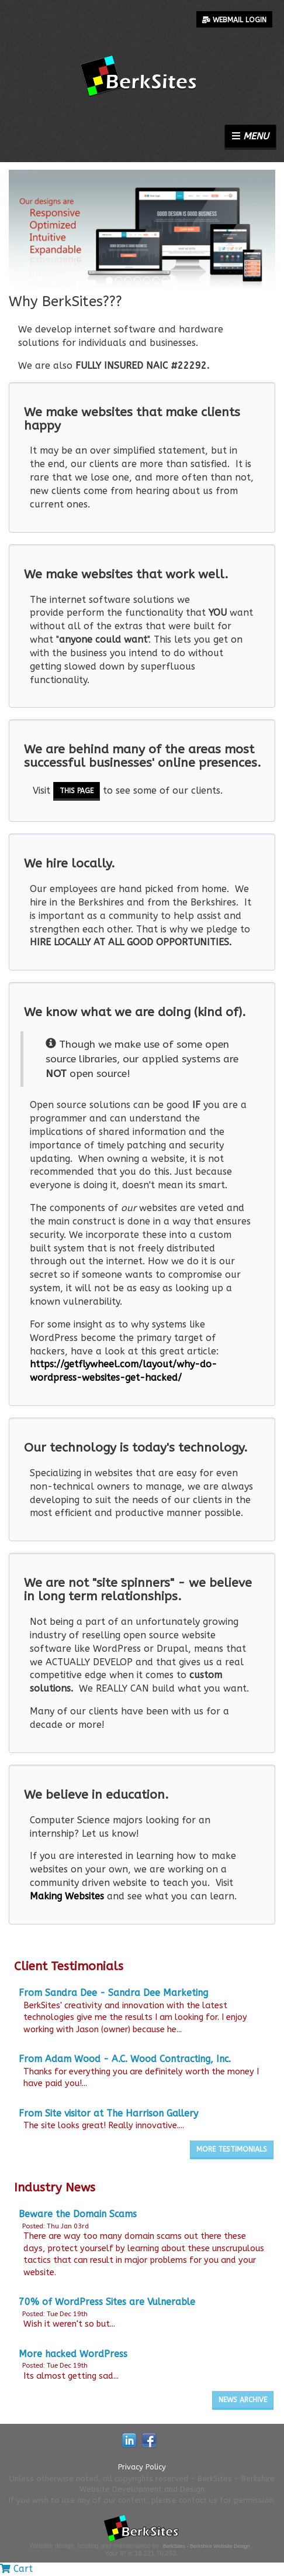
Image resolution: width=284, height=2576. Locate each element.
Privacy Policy (142, 2466)
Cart (16, 2568)
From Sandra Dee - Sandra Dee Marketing (113, 1992)
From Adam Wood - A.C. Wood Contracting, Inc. (125, 2058)
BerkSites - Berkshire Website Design (206, 2546)
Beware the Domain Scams (78, 2214)
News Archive (243, 2400)
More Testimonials (231, 2149)
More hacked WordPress (73, 2353)
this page (76, 791)
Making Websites (67, 1896)
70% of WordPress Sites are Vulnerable (107, 2301)
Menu (250, 136)
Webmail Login (234, 20)
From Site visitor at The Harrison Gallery (108, 2113)
